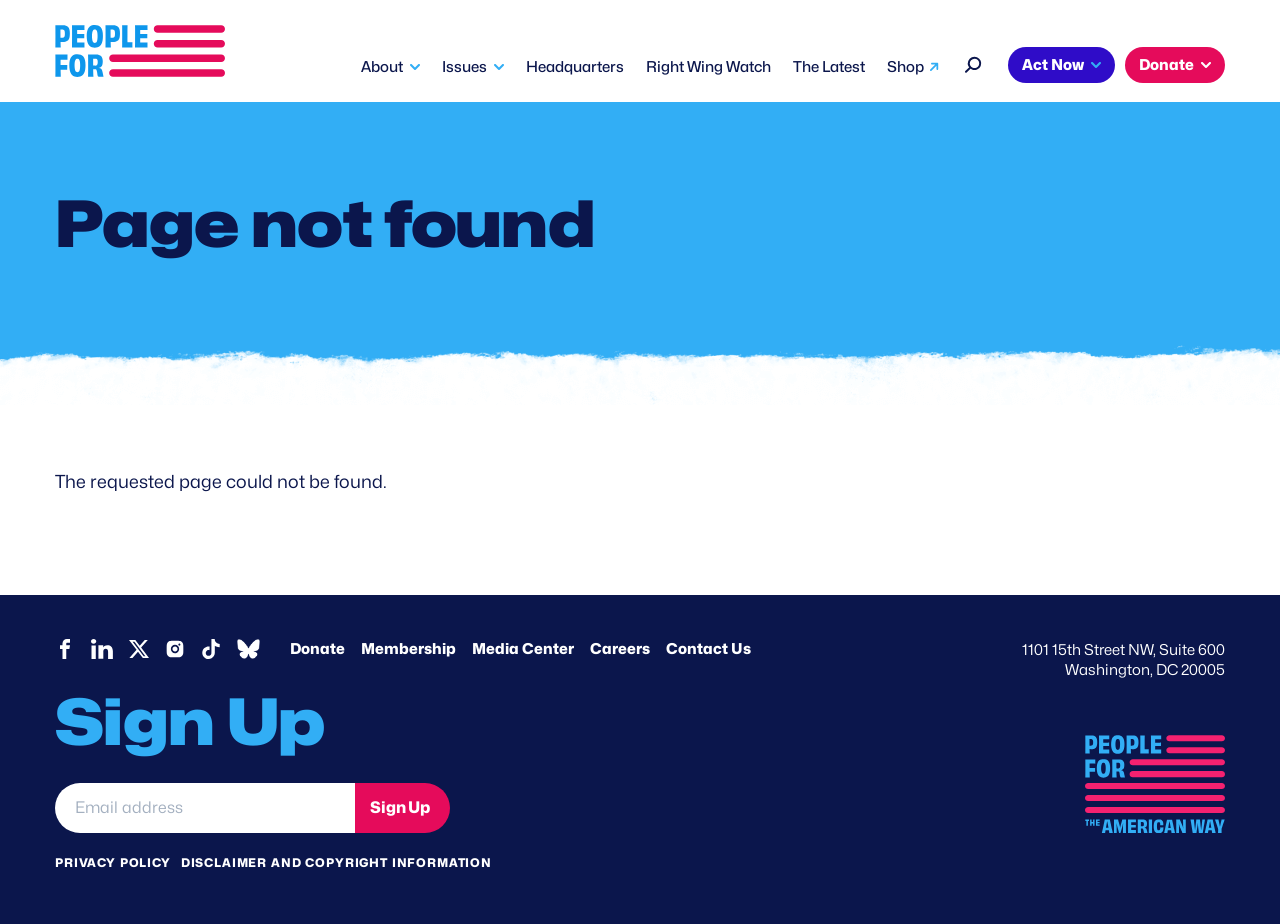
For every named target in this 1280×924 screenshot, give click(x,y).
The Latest (829, 67)
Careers (620, 649)
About (382, 67)
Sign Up (400, 807)
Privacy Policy (113, 862)
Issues (464, 67)
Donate (1166, 65)
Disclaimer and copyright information (336, 862)
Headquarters (575, 67)
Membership (408, 649)
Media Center (523, 649)
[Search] (973, 62)
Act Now (1053, 65)
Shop (905, 67)
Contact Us (708, 649)
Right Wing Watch (708, 67)
